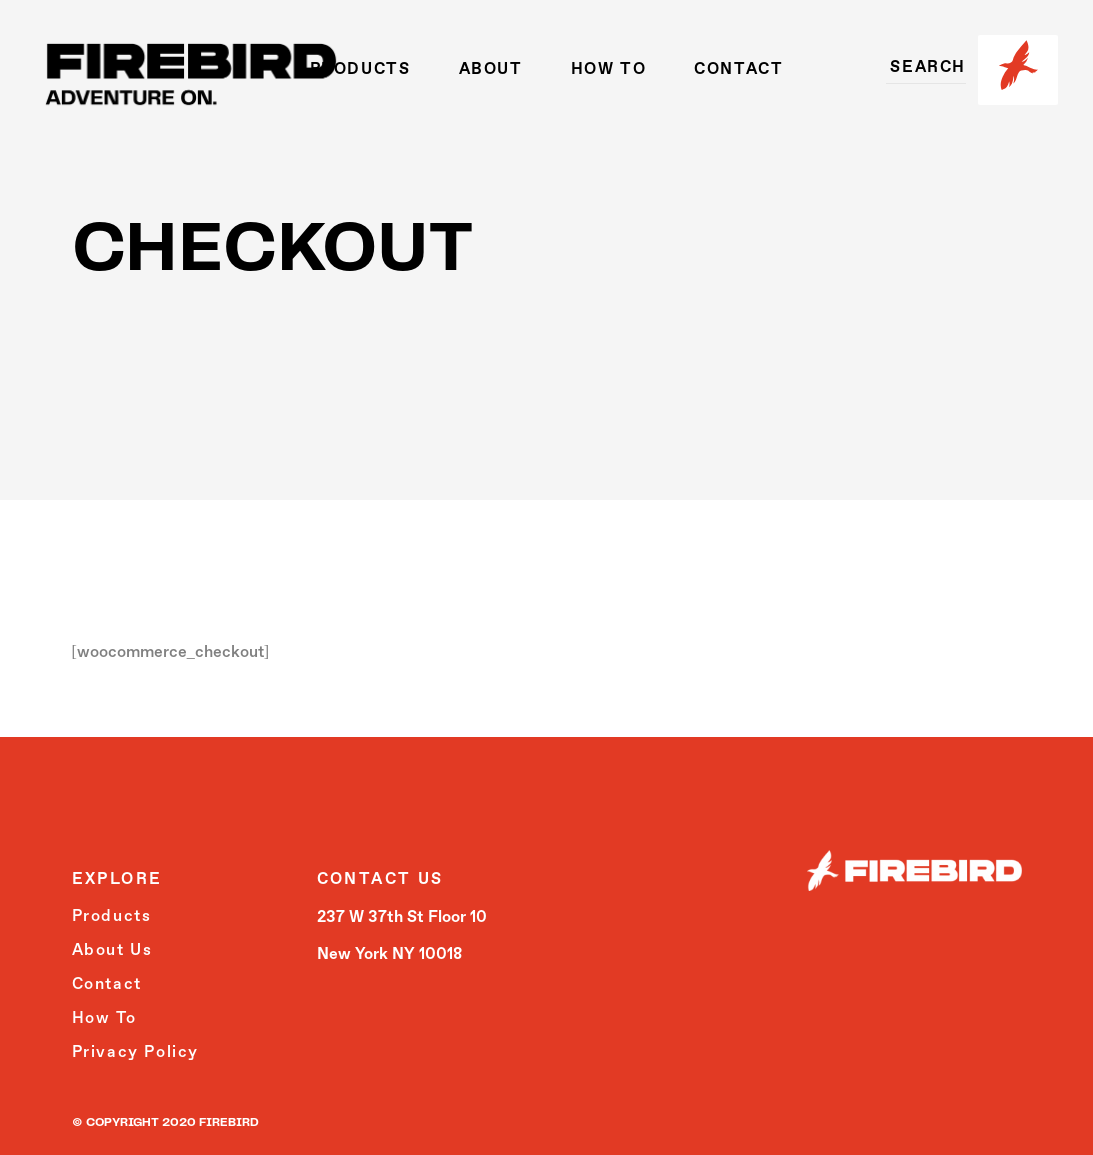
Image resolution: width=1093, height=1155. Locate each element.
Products (112, 917)
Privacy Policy (135, 1053)
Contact (107, 985)
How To (104, 1019)
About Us (112, 951)
